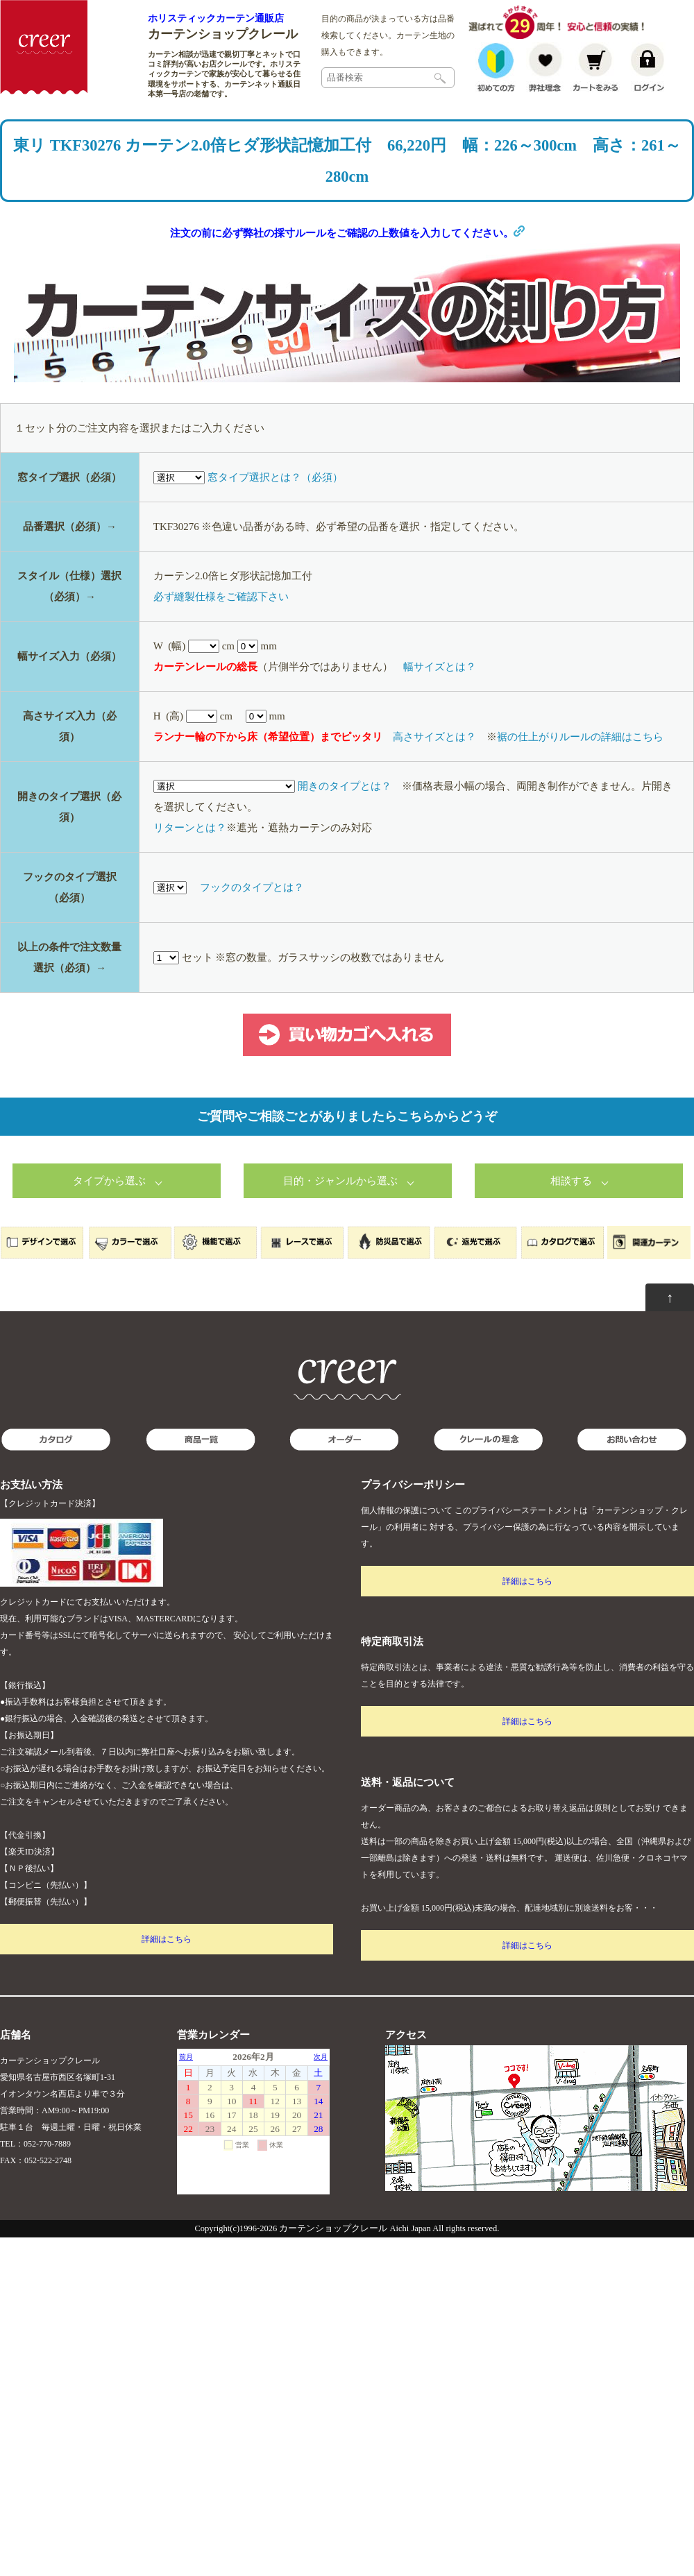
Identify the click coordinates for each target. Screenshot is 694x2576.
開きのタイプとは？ (344, 827)
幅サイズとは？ (439, 708)
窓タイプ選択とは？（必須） (275, 518)
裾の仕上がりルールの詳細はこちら (580, 778)
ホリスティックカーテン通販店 (216, 18)
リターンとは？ (189, 869)
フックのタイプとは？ (252, 929)
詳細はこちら (167, 1981)
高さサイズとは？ (434, 778)
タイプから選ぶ (109, 1222)
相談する (571, 1222)
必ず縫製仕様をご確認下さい (221, 638)
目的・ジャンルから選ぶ (340, 1222)
